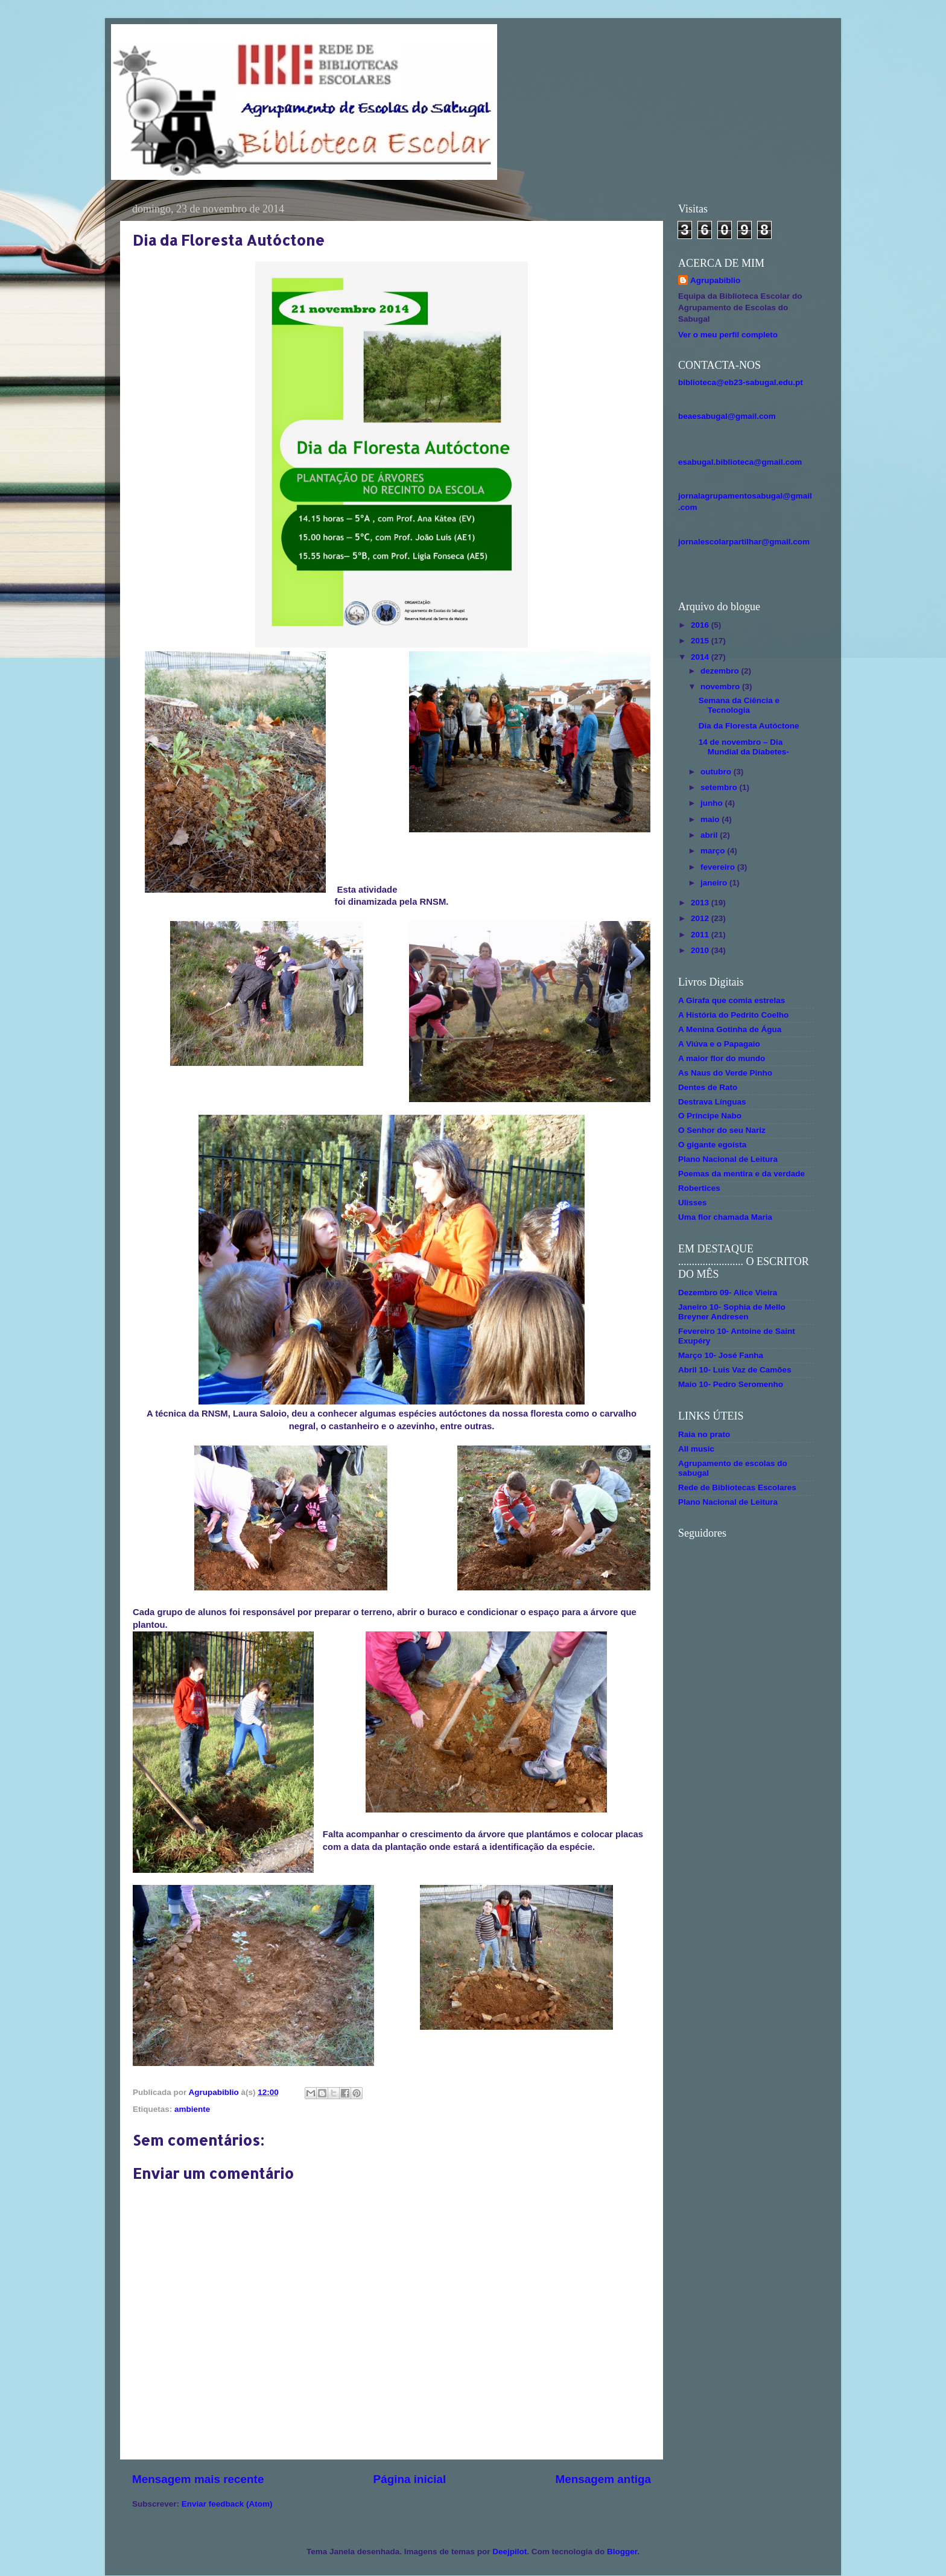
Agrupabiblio (715, 280)
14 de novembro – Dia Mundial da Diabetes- (744, 747)
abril (710, 835)
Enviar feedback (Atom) (227, 2503)
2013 (701, 902)
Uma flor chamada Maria (725, 1217)
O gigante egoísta (712, 1144)
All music (696, 1448)
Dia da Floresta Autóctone (749, 725)
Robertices (699, 1188)
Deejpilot (509, 2551)
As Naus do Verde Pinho (725, 1072)
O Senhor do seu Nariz (722, 1130)
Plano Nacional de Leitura (728, 1159)
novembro (721, 686)
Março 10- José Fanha (720, 1355)
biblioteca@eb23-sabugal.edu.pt (740, 382)
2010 (701, 950)
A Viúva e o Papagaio (719, 1043)
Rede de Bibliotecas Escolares (737, 1487)
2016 (701, 625)
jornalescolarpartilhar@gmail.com (744, 541)
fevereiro (718, 867)
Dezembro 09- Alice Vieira (727, 1292)
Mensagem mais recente (198, 2479)
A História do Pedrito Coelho (733, 1014)
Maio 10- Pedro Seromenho (730, 1384)
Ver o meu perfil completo (728, 334)
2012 (701, 918)
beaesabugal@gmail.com (727, 416)
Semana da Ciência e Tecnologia (739, 705)
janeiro (714, 882)
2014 (701, 657)
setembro (720, 787)
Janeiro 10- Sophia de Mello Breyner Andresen (732, 1311)
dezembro (720, 670)
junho (712, 803)
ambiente (192, 2109)
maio (711, 819)
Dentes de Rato (707, 1087)
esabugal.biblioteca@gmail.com (740, 462)
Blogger (622, 2551)
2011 (701, 934)
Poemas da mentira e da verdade (741, 1173)
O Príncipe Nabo (709, 1115)
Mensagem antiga (603, 2479)
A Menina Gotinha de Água (729, 1029)
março (713, 850)
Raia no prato (704, 1434)
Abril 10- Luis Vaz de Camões (735, 1369)
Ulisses (692, 1202)
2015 (701, 640)
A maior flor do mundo (721, 1058)
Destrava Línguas (712, 1101)
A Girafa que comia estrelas (731, 1000)
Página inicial (409, 2479)
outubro (717, 771)
